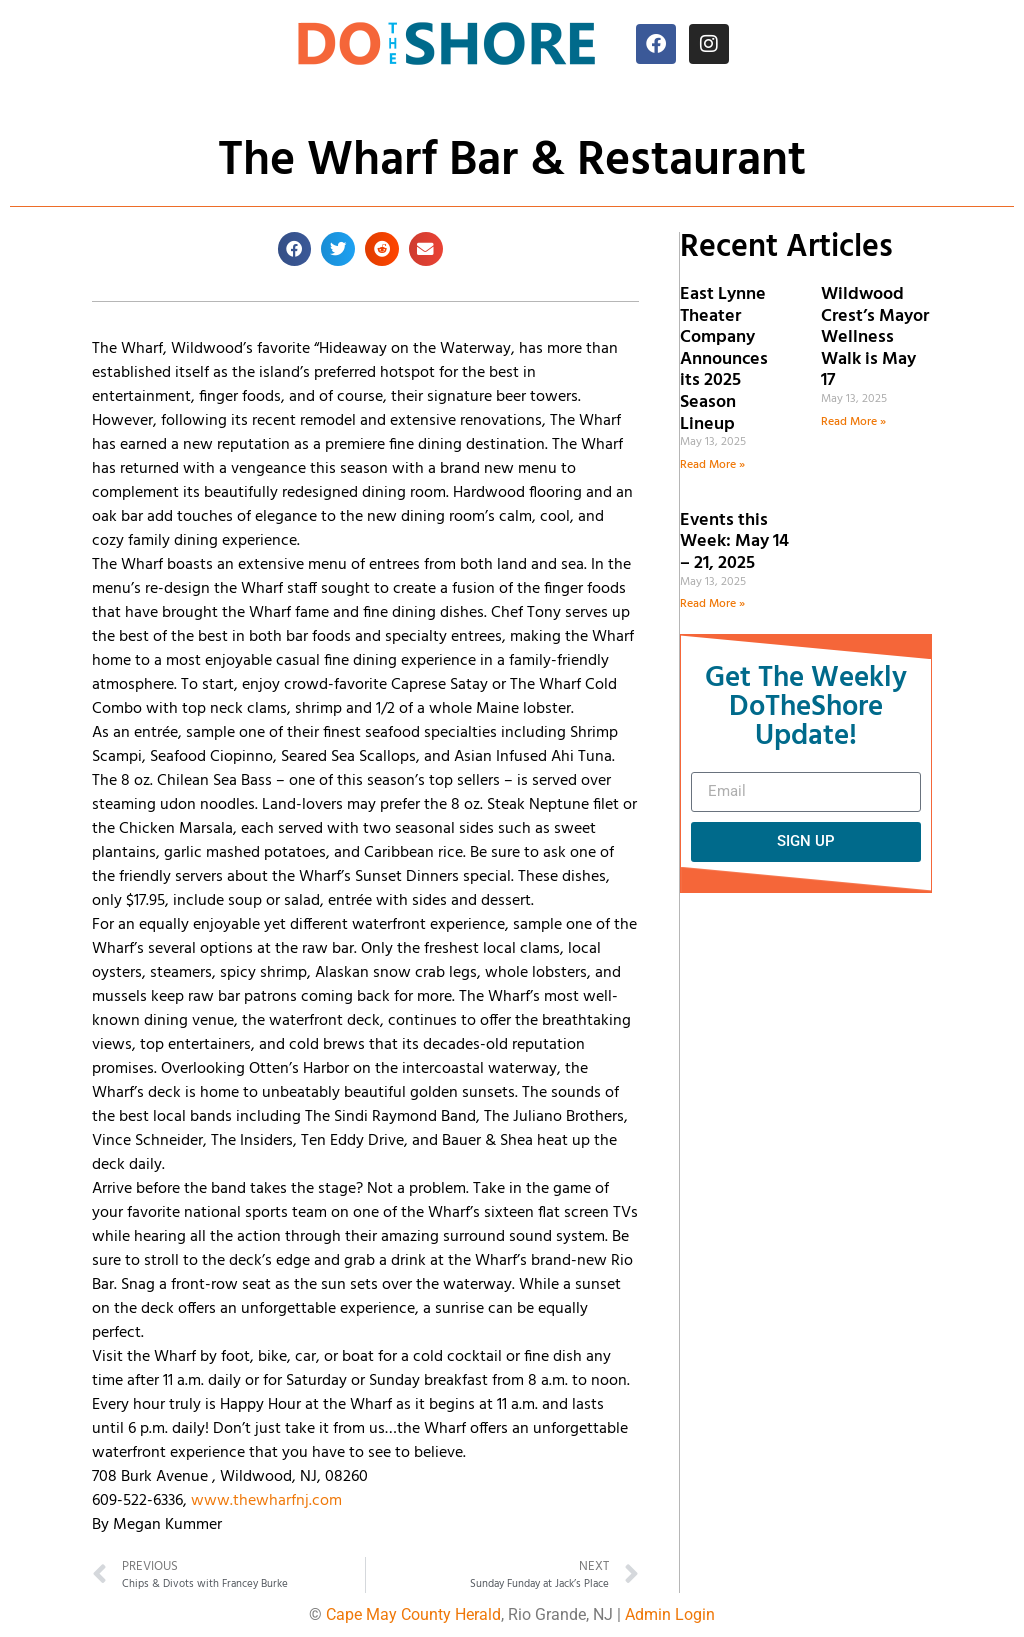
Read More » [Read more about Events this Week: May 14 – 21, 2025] (712, 604)
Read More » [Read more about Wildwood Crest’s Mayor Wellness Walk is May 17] (853, 422)
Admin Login (670, 1614)
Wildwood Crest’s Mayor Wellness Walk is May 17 (875, 337)
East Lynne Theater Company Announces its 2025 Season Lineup (724, 359)
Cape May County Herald (413, 1614)
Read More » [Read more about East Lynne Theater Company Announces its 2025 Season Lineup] (712, 465)
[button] (295, 249)
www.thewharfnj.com (266, 1501)
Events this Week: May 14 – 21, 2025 (734, 542)
